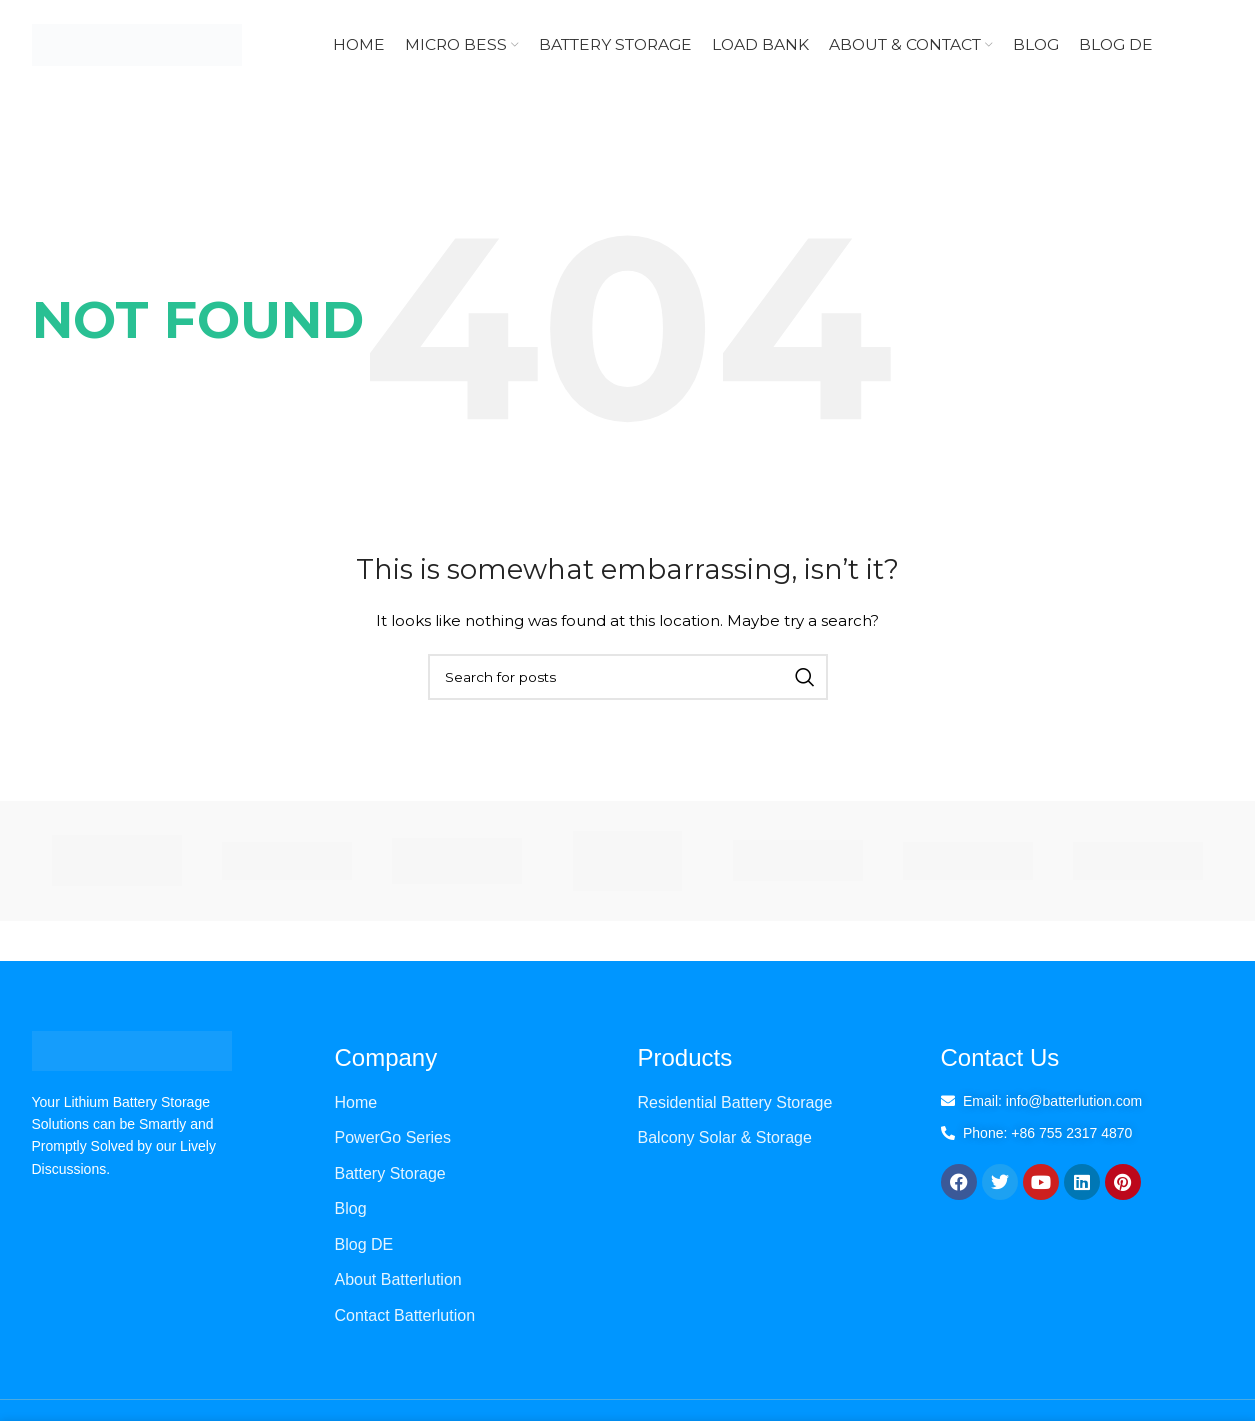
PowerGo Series (393, 1137)
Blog (351, 1208)
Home (356, 1102)
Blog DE (364, 1244)
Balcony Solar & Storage (725, 1137)
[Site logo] (137, 44)
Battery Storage (390, 1173)
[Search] (628, 677)
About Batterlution (398, 1279)
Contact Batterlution (405, 1315)
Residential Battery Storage (735, 1102)
